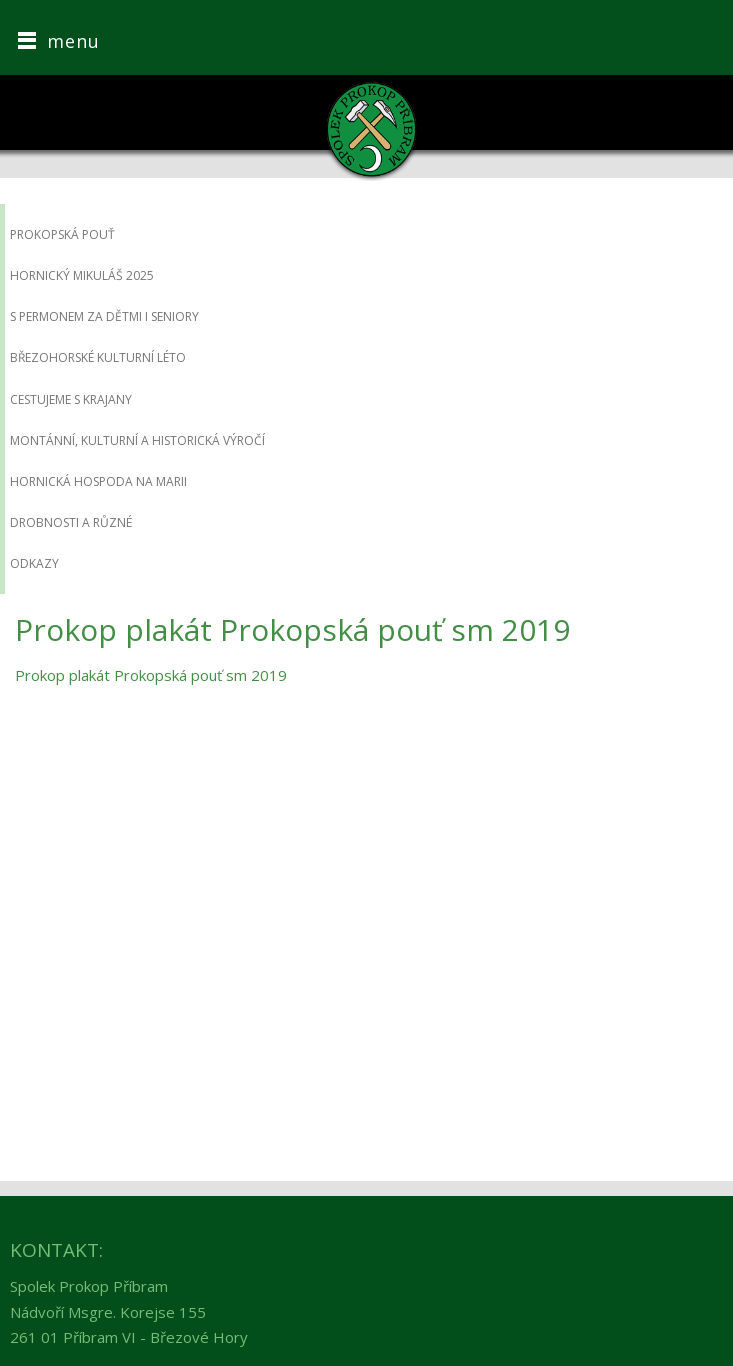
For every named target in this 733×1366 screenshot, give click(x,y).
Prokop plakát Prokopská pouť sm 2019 (151, 675)
